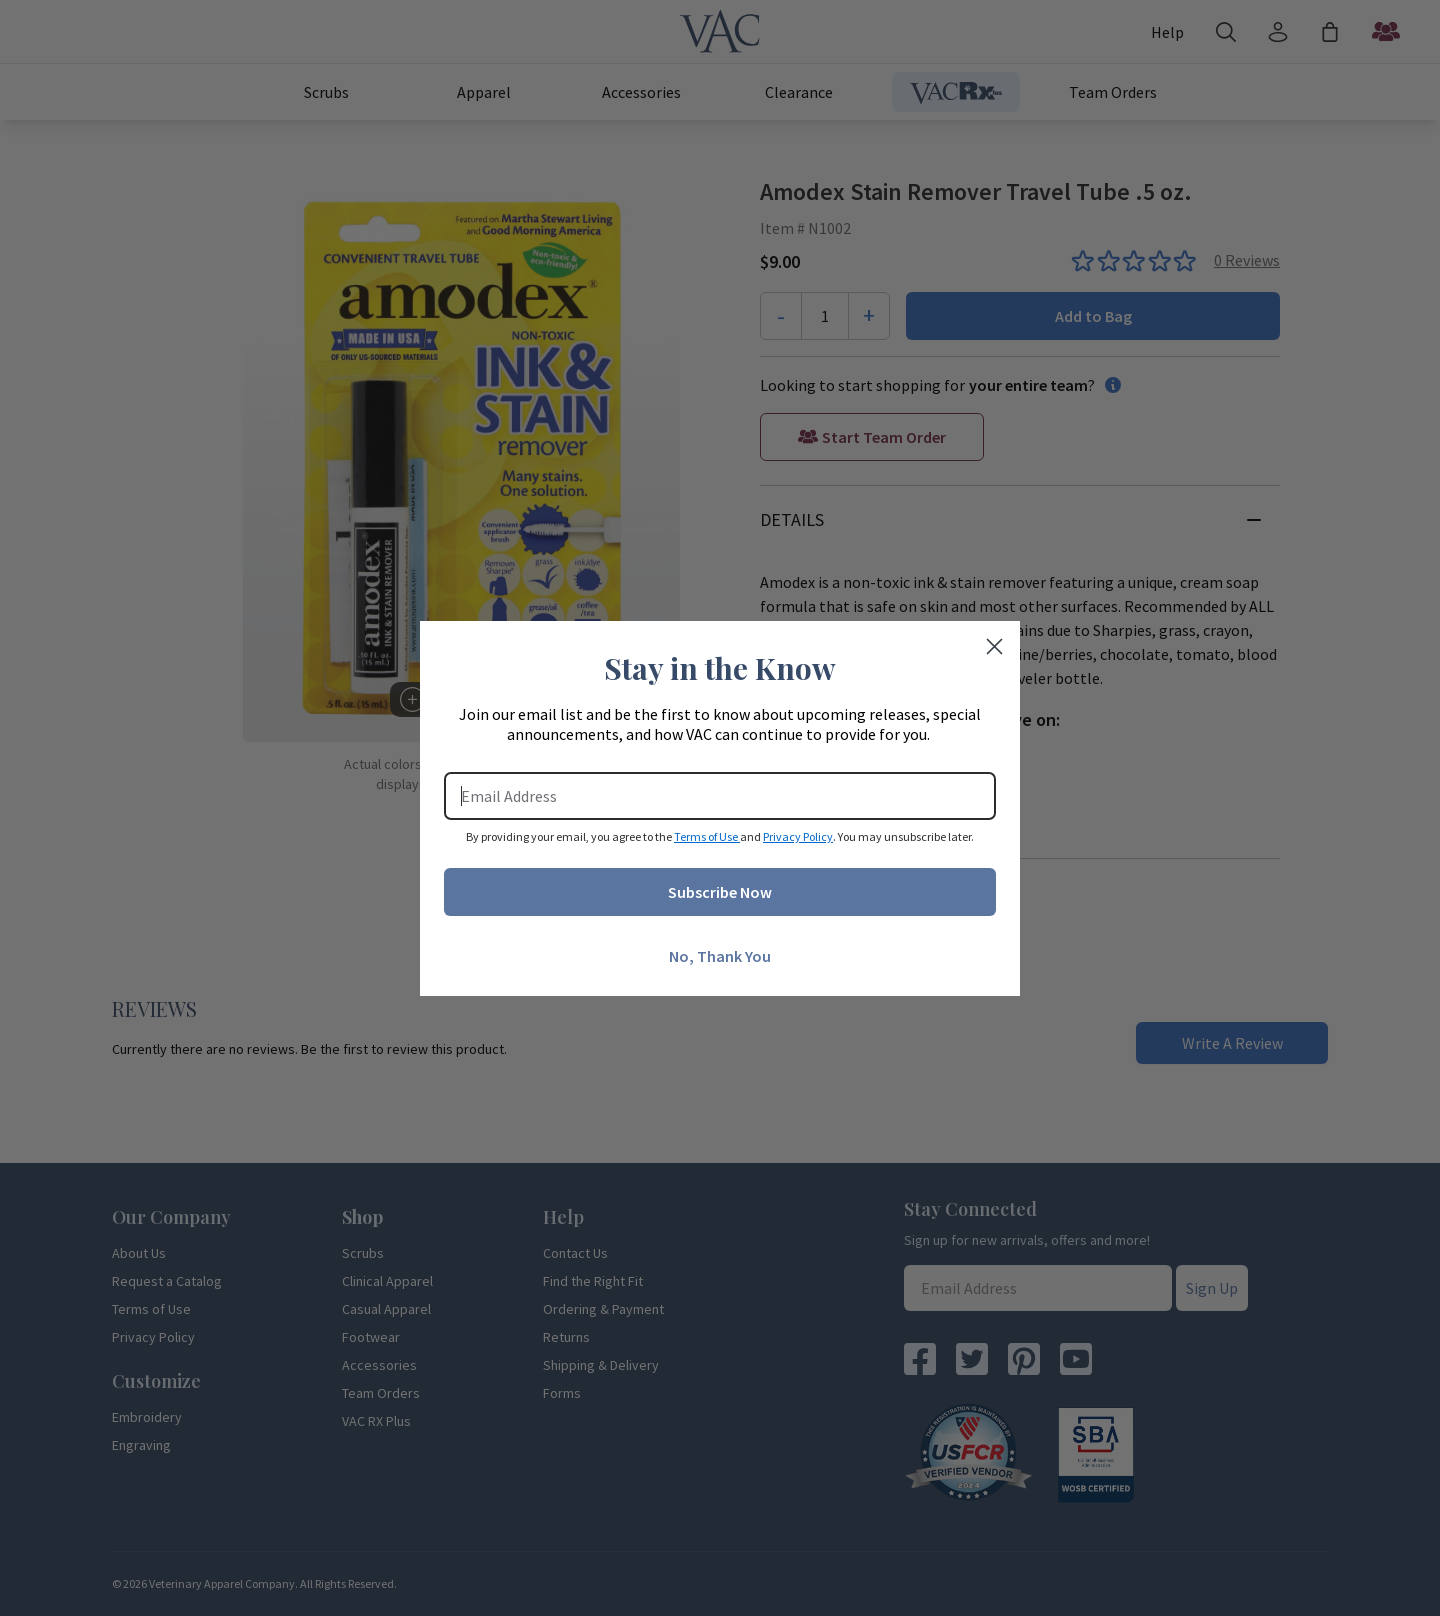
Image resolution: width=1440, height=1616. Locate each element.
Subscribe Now (720, 892)
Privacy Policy (798, 836)
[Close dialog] (994, 646)
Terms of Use (707, 836)
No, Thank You (720, 956)
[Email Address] (720, 796)
